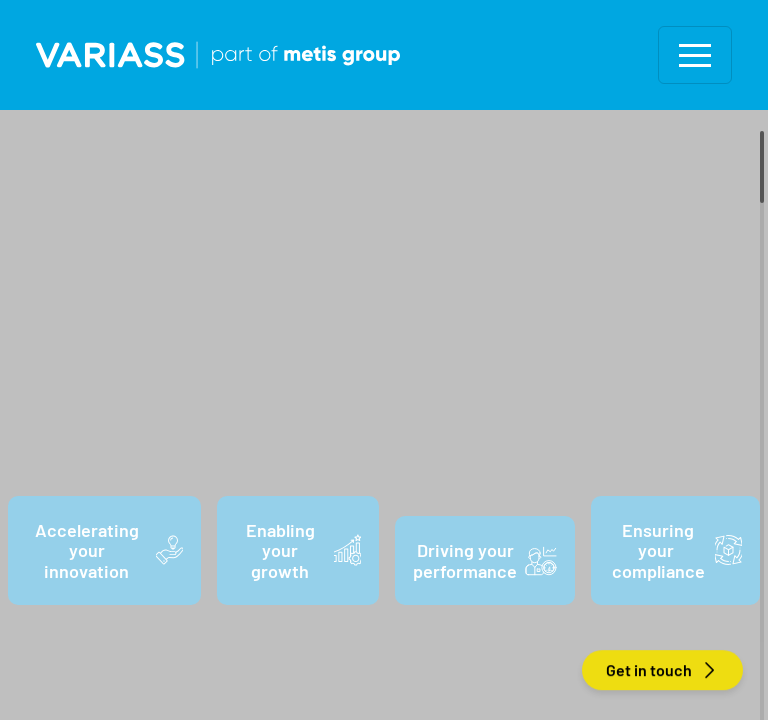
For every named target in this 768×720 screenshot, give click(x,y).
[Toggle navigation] (695, 55)
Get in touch (662, 671)
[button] (695, 55)
